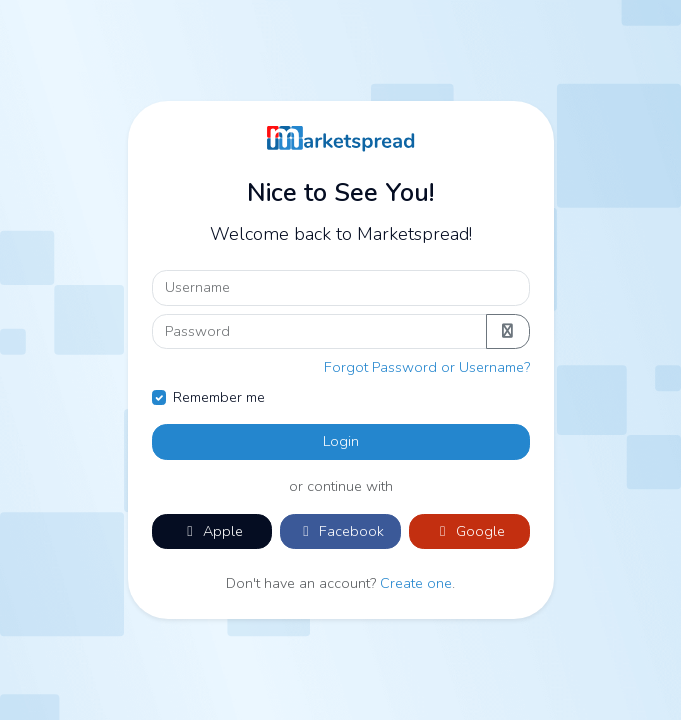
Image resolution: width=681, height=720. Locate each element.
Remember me (219, 397)
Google (469, 531)
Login (341, 441)
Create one (416, 583)
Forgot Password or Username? (427, 367)
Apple (212, 531)
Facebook (340, 531)
